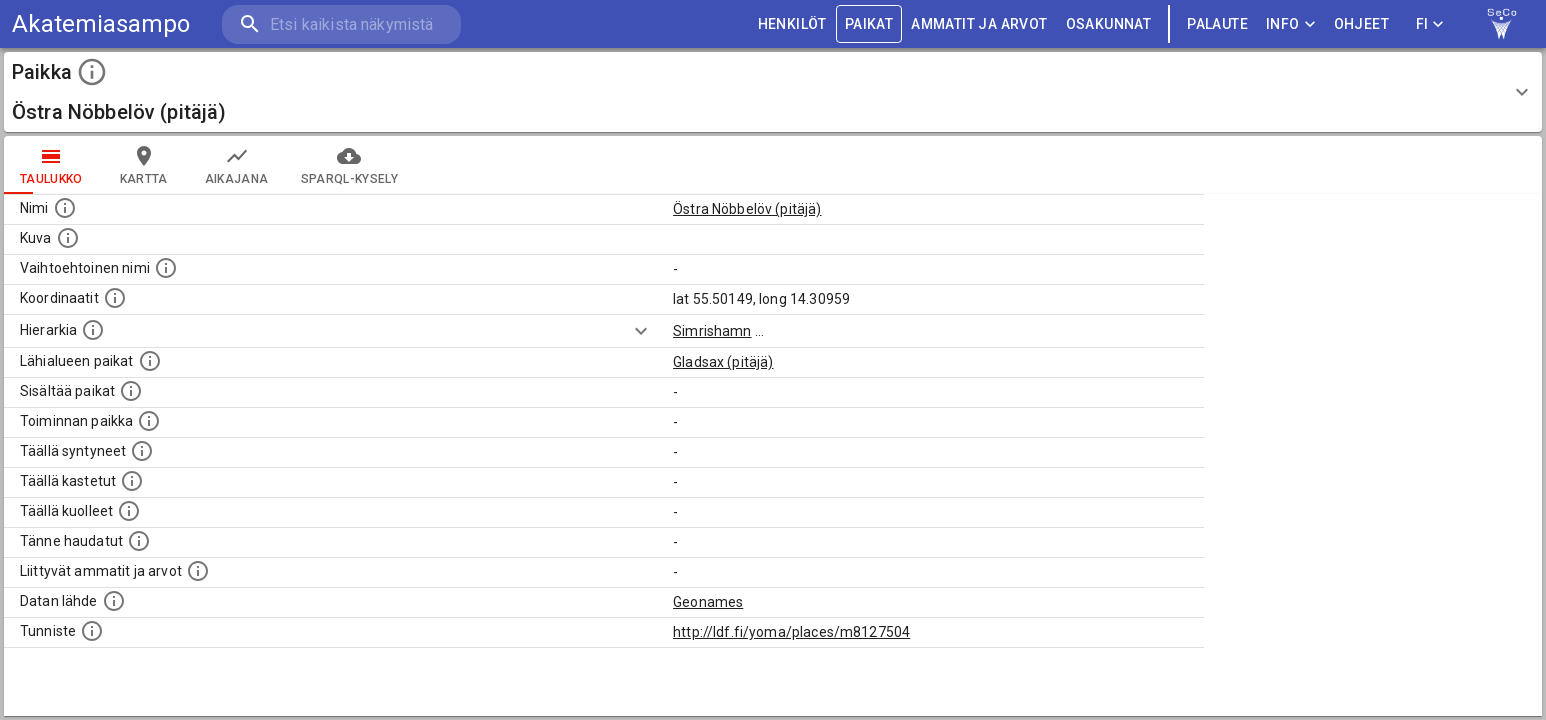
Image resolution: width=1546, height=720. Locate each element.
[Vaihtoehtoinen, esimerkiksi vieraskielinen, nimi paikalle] (166, 268)
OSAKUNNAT (1109, 24)
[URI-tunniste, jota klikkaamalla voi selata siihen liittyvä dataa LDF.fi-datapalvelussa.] (92, 631)
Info (1291, 24)
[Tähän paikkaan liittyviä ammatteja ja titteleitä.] (198, 571)
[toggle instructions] (92, 72)
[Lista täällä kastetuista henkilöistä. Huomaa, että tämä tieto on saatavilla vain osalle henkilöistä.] (132, 481)
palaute (1217, 24)
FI (1430, 24)
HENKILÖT (792, 24)
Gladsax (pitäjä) (723, 362)
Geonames (708, 602)
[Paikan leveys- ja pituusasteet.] (115, 298)
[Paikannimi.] (65, 208)
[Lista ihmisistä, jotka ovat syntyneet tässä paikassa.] (142, 451)
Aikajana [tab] (237, 165)
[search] (340, 24)
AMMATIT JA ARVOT (979, 24)
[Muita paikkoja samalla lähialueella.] (150, 361)
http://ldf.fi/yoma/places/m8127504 (791, 632)
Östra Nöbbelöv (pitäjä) (747, 209)
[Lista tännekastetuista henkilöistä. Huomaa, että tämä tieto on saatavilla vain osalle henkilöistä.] (139, 541)
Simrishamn (712, 331)
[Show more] (641, 331)
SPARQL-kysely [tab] (349, 165)
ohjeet (1361, 24)
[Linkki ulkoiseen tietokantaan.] (114, 601)
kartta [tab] (144, 165)
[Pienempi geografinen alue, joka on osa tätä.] (131, 391)
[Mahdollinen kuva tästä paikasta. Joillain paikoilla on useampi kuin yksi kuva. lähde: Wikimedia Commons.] (68, 238)
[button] (773, 92)
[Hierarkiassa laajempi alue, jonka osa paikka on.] (93, 330)
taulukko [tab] (51, 165)
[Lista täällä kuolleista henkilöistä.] (129, 511)
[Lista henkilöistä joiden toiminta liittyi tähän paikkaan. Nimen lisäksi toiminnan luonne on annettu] (149, 421)
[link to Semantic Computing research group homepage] (1502, 24)
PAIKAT (869, 24)
